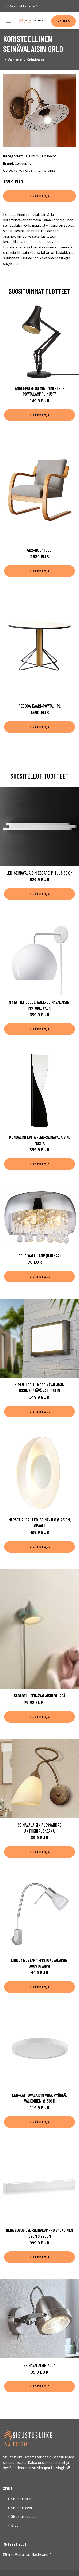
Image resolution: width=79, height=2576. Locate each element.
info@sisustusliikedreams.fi (21, 6)
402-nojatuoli (39, 550)
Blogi (15, 2525)
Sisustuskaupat (23, 2516)
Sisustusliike (21, 2499)
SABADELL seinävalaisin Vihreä (39, 1695)
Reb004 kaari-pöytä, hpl (40, 705)
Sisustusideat (21, 2507)
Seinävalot (35, 59)
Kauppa (63, 21)
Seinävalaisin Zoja (39, 2365)
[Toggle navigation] (9, 21)
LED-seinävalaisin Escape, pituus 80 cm (39, 872)
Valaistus (15, 59)
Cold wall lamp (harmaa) (39, 1255)
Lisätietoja (40, 196)
